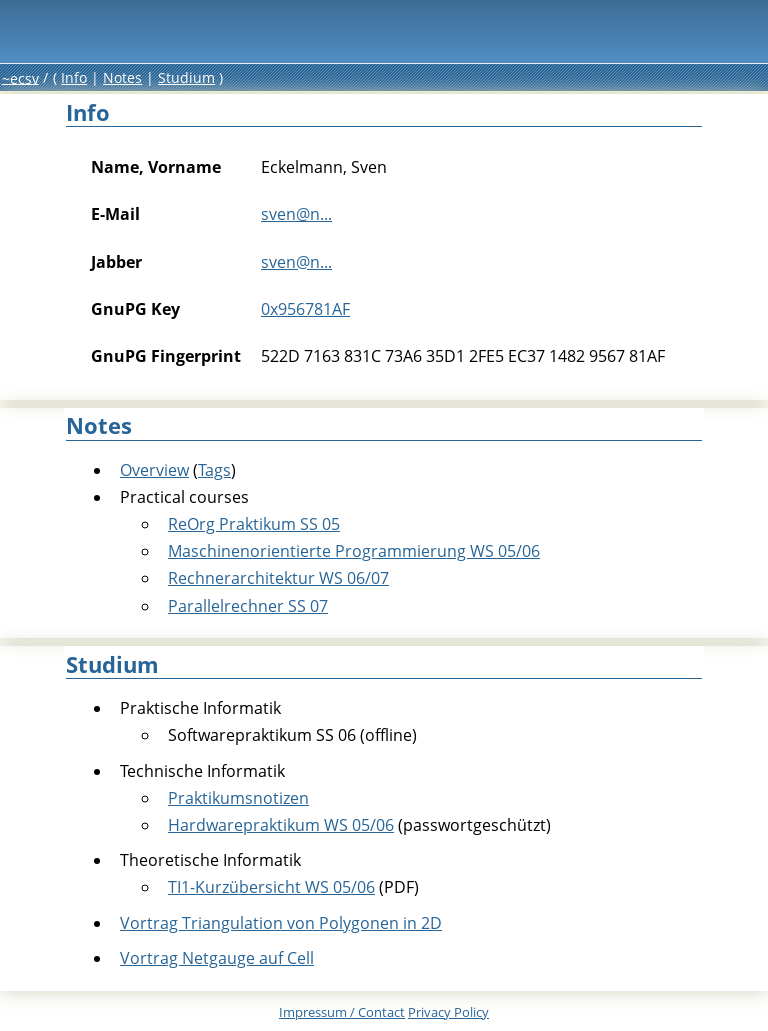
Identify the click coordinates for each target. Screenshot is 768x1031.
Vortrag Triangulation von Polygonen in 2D (281, 923)
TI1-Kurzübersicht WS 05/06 (271, 887)
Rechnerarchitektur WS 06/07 (278, 578)
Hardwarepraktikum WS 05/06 (281, 825)
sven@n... (296, 214)
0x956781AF (305, 309)
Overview (154, 470)
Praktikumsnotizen (238, 798)
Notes (122, 77)
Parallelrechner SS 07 (248, 606)
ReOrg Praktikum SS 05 (254, 524)
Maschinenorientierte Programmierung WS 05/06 (354, 551)
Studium (186, 77)
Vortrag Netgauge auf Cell (217, 958)
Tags (214, 470)
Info (74, 77)
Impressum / (342, 1012)
